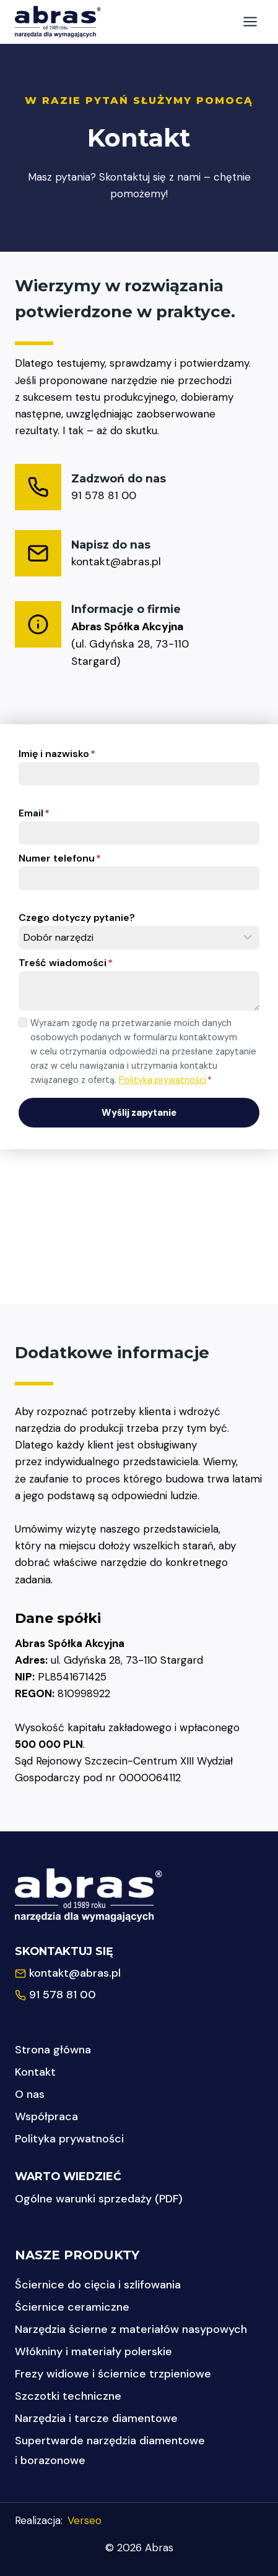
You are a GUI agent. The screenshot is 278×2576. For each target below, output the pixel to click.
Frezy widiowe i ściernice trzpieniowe (113, 2373)
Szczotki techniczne (68, 2396)
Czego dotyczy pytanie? (77, 917)
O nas (30, 2094)
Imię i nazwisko (57, 753)
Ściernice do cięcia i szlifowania (98, 2284)
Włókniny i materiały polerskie (93, 2351)
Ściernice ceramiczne (72, 2307)
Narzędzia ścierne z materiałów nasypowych (131, 2329)
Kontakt (35, 2072)
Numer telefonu (60, 858)
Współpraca (46, 2116)
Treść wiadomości (66, 962)
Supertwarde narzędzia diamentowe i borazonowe (110, 2450)
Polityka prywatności (162, 1079)
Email (34, 813)
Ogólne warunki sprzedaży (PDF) (99, 2198)
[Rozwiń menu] (250, 21)
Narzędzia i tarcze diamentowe (96, 2418)
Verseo (84, 2520)
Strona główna (53, 2049)
